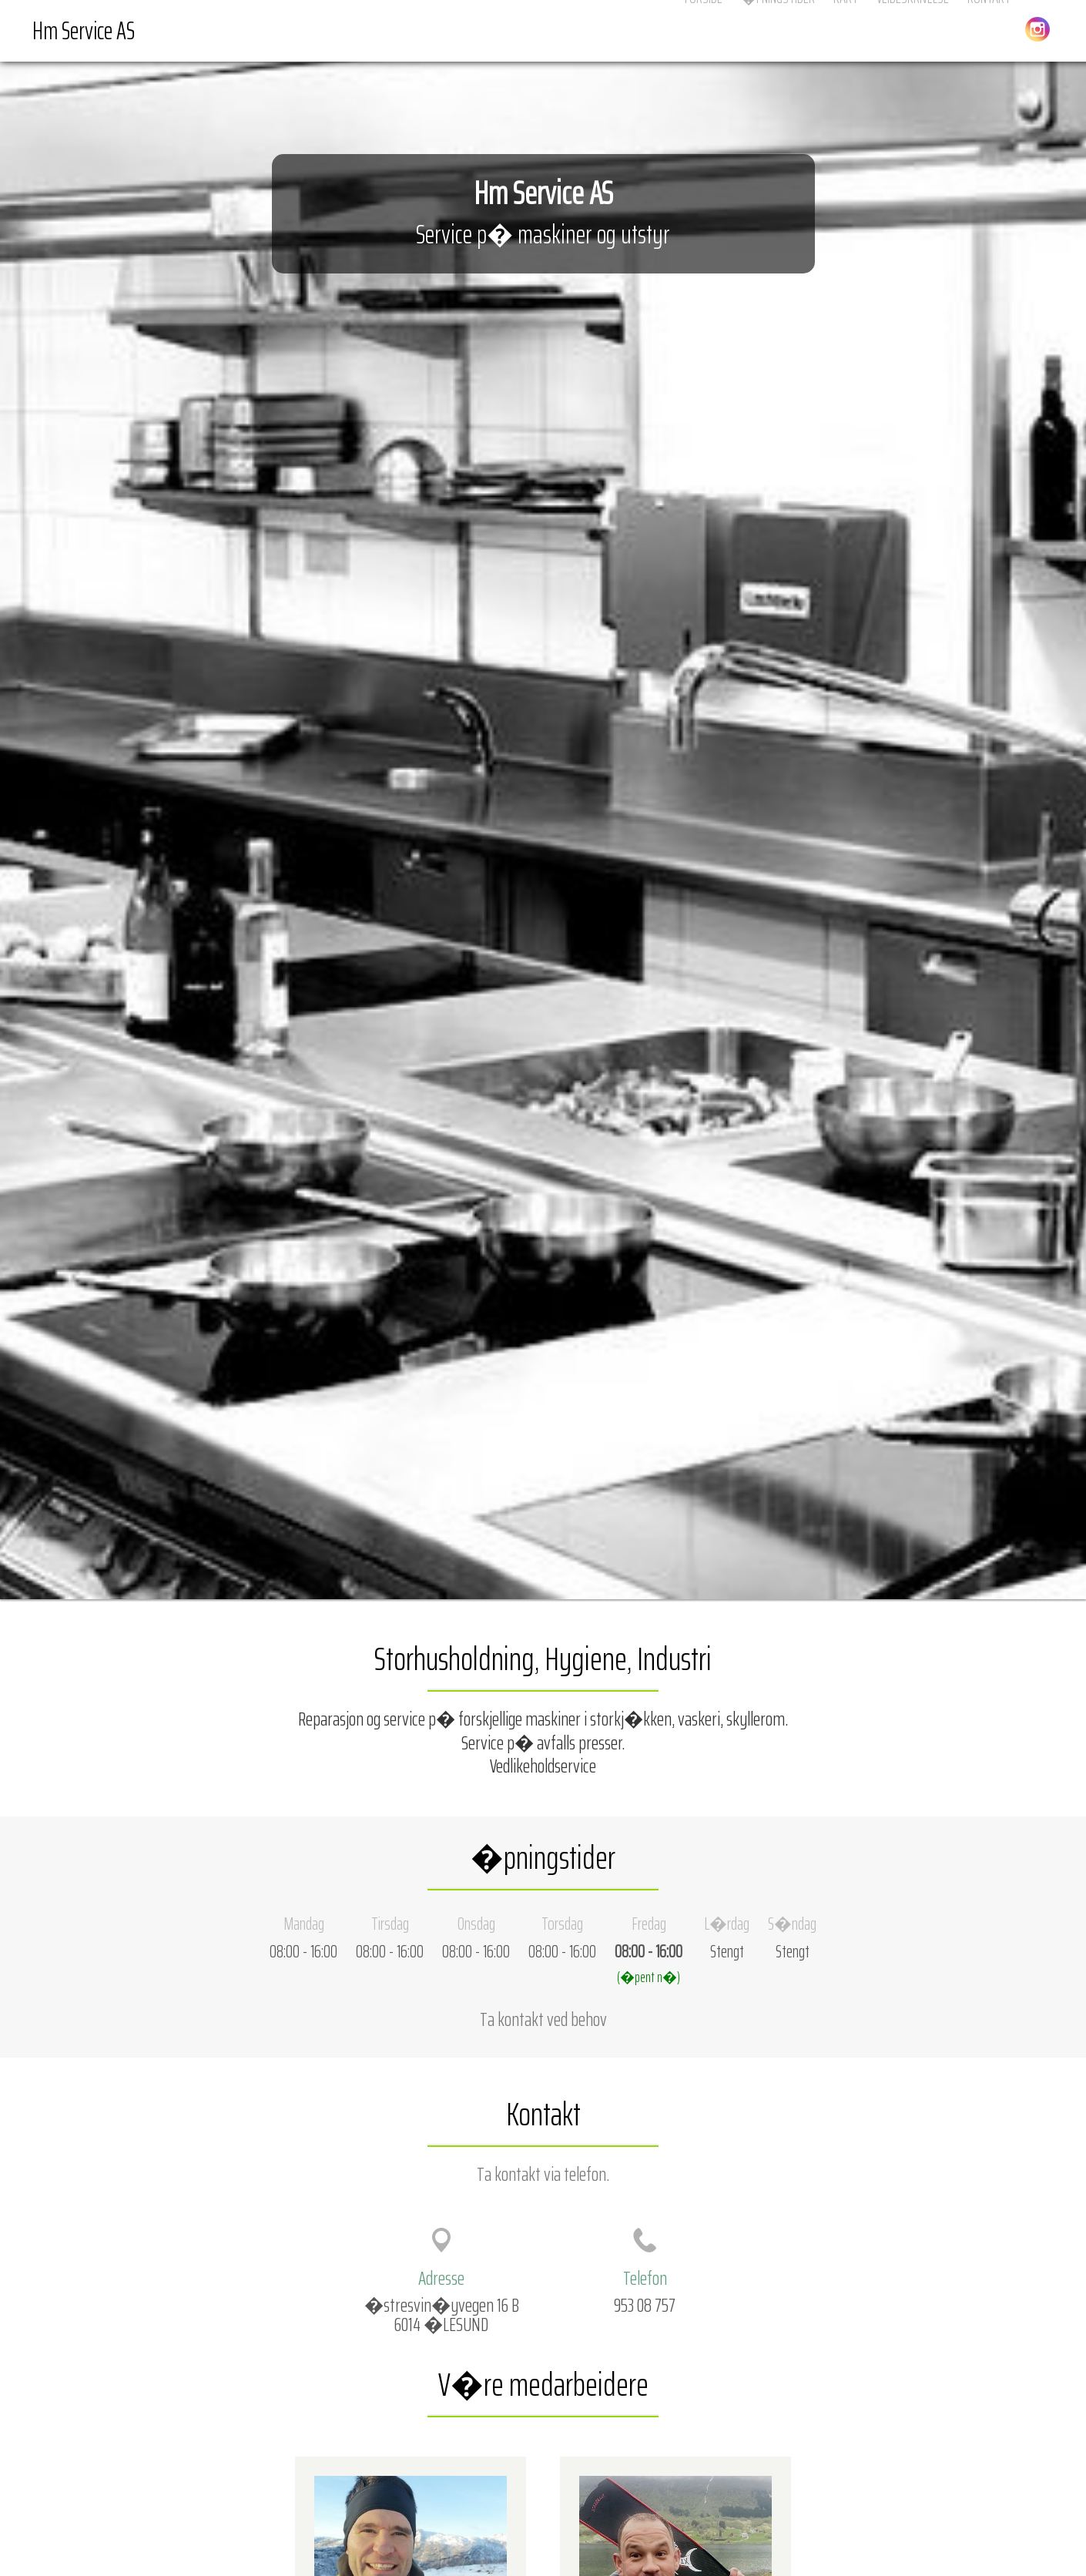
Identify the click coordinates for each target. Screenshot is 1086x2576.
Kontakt (989, 30)
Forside (703, 30)
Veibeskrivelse (913, 30)
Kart (845, 30)
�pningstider (778, 30)
